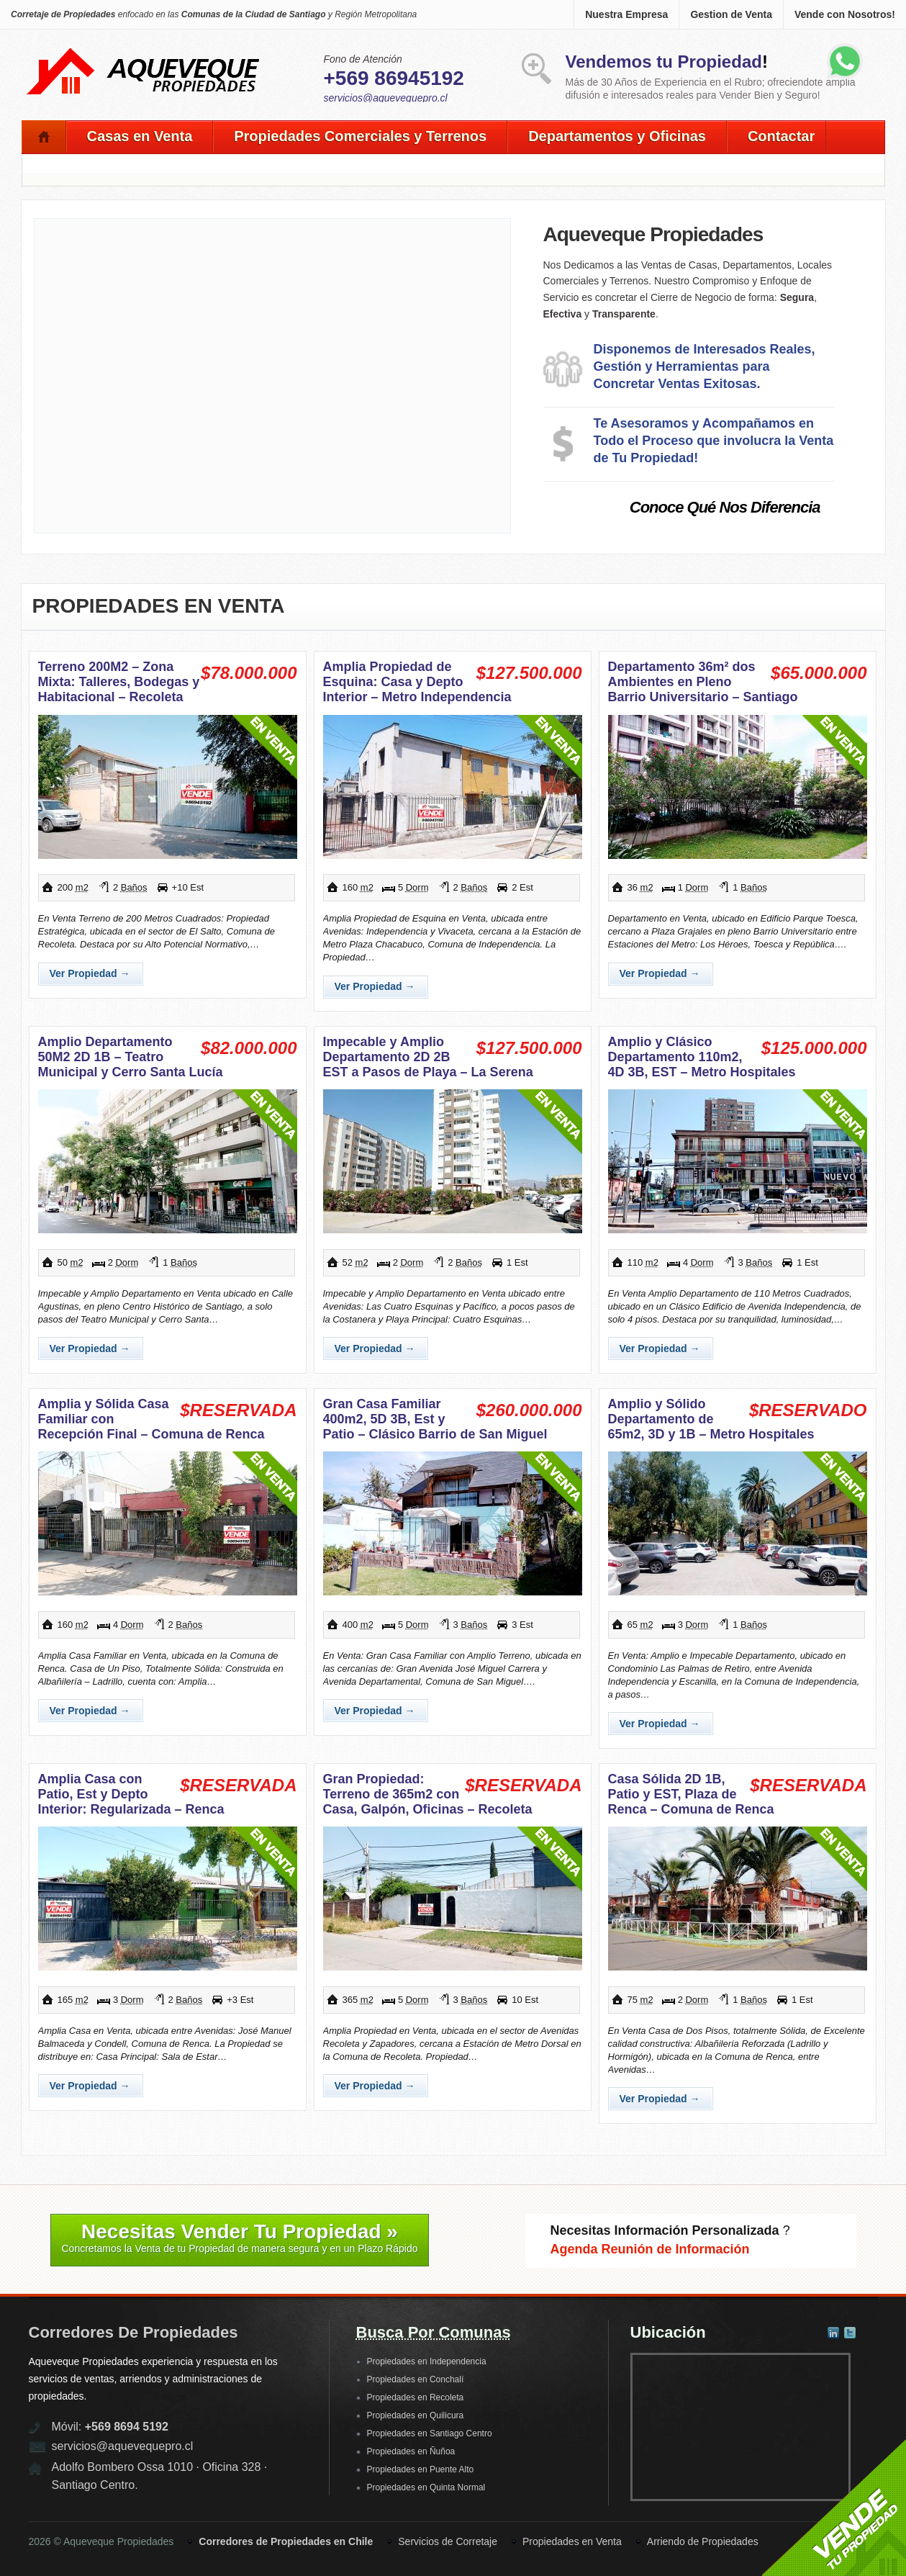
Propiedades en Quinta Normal (426, 2487)
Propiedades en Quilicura (415, 2415)
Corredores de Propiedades (133, 2332)
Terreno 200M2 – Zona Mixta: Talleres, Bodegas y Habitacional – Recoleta (119, 681)
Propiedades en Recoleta (415, 2397)
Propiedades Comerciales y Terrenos (360, 136)
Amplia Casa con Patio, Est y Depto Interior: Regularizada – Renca (131, 1794)
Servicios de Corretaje (447, 2541)
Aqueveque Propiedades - (144, 51)
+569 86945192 (394, 78)
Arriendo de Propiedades (702, 2541)
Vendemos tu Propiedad (664, 61)
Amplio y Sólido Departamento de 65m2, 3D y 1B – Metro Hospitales (711, 1419)
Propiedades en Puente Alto (420, 2469)
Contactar (781, 136)
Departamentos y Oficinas (617, 136)
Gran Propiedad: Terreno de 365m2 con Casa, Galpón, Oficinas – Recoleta (428, 1794)
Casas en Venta (140, 136)
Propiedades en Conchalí (415, 2379)
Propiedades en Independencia (426, 2361)
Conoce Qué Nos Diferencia (725, 507)
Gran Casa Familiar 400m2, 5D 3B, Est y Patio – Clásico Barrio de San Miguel (435, 1419)
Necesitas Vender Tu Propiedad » (240, 2237)
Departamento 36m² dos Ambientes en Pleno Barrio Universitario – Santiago (703, 681)
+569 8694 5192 (126, 2426)
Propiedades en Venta (158, 606)
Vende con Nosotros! (844, 14)
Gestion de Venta (731, 14)
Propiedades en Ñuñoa (411, 2451)
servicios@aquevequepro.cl (386, 98)
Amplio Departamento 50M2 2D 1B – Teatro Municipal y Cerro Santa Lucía (130, 1057)
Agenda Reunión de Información (650, 2249)
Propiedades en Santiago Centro (429, 2433)
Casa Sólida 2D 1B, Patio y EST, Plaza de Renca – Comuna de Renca (691, 1794)
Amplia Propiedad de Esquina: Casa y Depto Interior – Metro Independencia (417, 681)
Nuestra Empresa (626, 14)
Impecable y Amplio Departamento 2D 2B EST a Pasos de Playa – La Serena (428, 1057)
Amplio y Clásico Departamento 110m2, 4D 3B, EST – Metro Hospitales (702, 1057)
